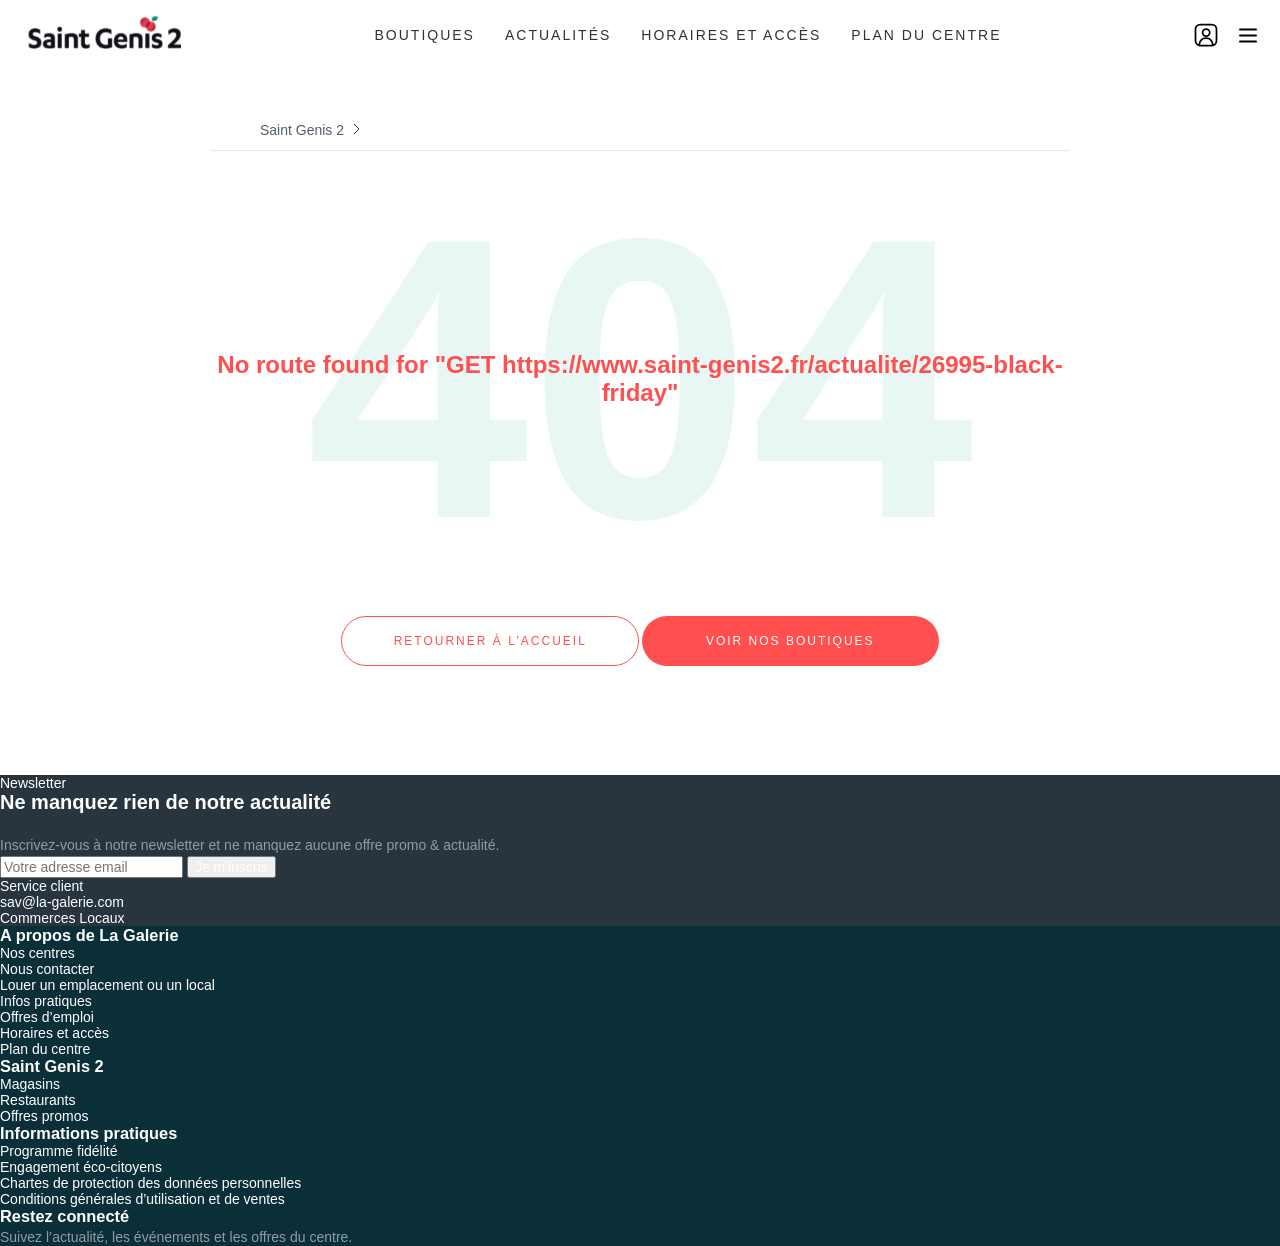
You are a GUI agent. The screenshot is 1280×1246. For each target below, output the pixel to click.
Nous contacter (47, 951)
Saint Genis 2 (302, 130)
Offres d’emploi (47, 999)
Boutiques (425, 35)
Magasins (30, 1066)
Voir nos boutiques (790, 632)
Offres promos (44, 1098)
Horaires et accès (731, 35)
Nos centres (37, 935)
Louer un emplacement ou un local (107, 967)
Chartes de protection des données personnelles (150, 1165)
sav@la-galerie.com (62, 884)
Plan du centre (926, 35)
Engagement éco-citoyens (81, 1149)
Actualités (558, 35)
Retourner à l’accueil (489, 632)
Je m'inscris (231, 849)
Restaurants (37, 1082)
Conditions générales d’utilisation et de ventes (142, 1181)
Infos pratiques (46, 983)
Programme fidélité (59, 1133)
